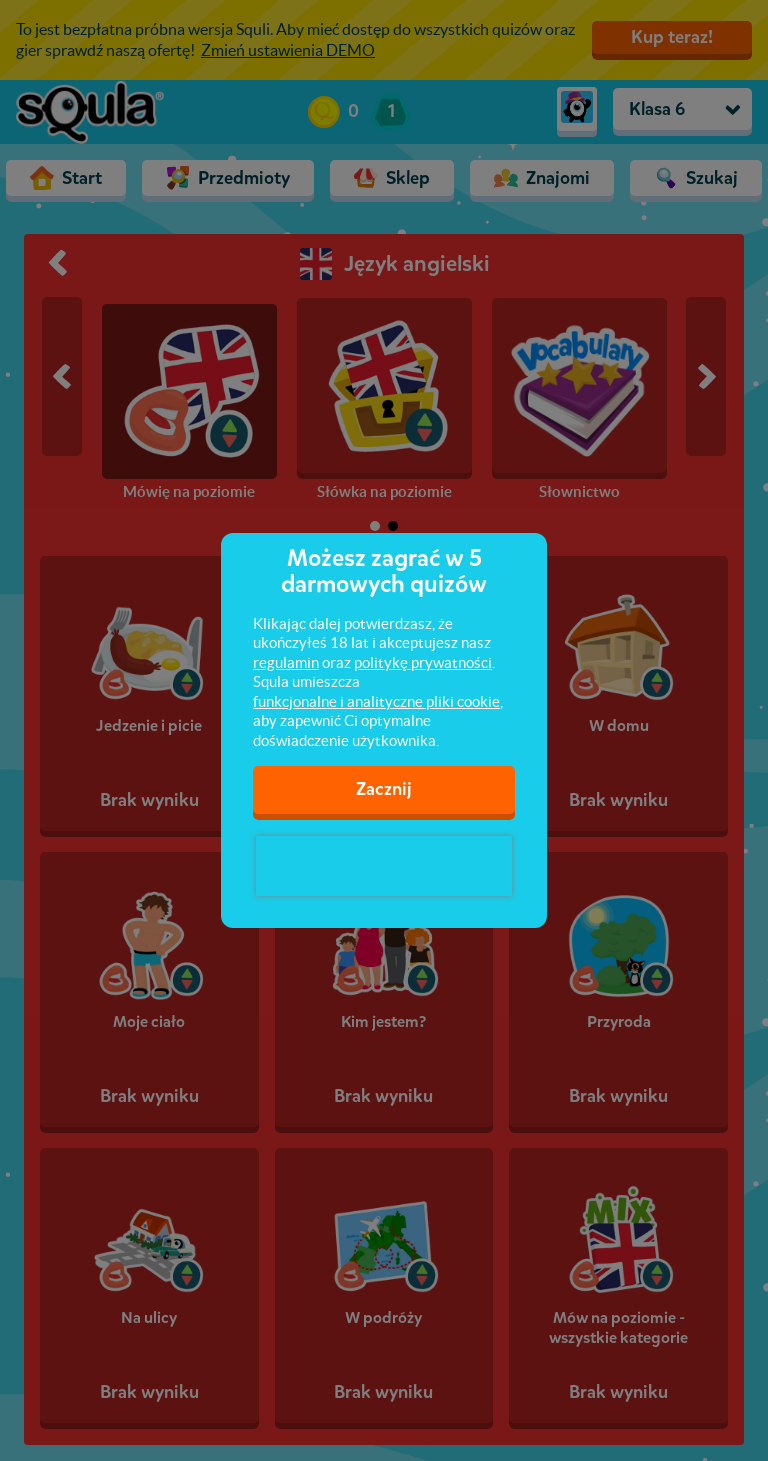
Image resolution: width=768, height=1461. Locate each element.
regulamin (286, 662)
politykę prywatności (423, 662)
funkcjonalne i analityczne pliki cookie (376, 701)
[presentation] (384, 866)
